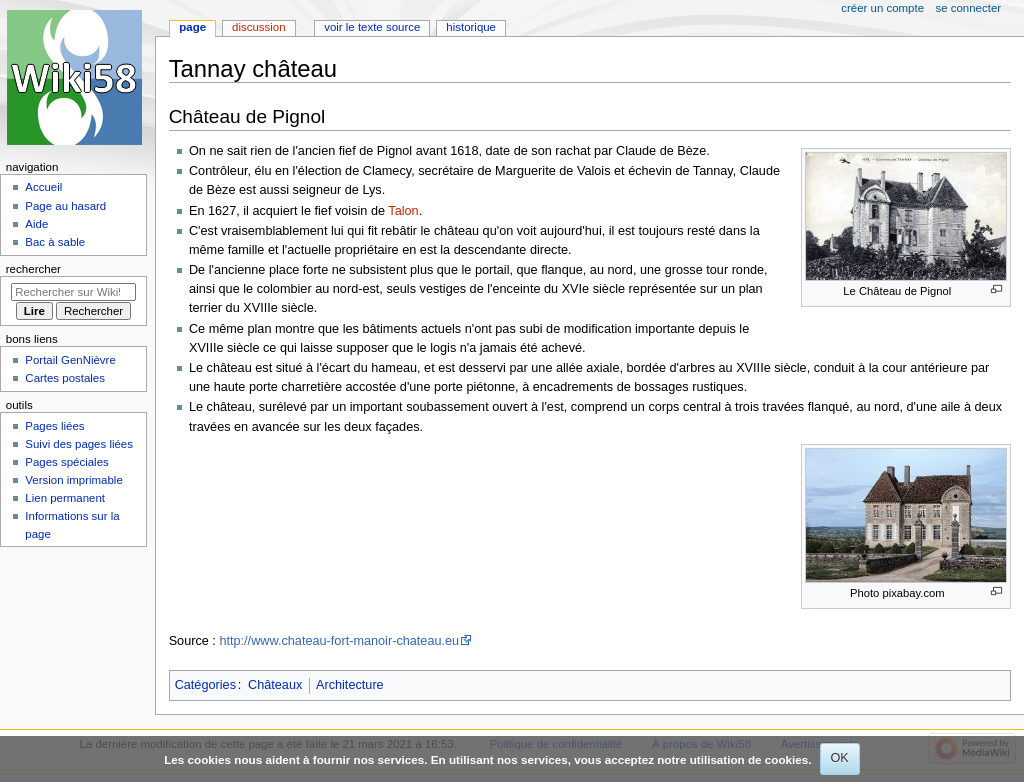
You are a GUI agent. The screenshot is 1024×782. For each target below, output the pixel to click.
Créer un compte (882, 8)
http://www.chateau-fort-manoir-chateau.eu (339, 641)
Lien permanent (65, 498)
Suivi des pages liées (79, 444)
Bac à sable (55, 242)
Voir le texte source (372, 27)
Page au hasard (65, 206)
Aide (36, 224)
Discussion (258, 27)
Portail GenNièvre (70, 360)
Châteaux (275, 685)
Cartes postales (65, 378)
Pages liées (54, 426)
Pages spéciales (66, 462)
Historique (471, 27)
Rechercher (33, 269)
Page (192, 27)
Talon (403, 211)
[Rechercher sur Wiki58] (73, 292)
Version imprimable (73, 480)
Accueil (43, 187)
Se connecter (969, 8)
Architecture (350, 685)
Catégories (205, 685)
